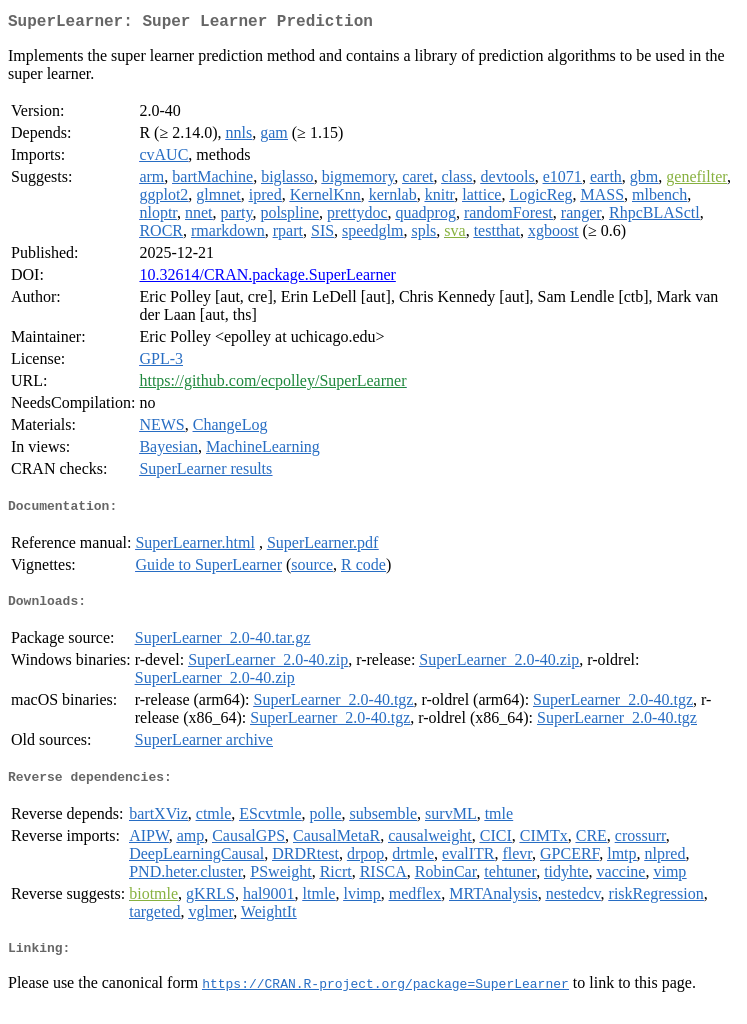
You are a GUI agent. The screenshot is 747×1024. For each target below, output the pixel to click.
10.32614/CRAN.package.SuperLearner (267, 278)
